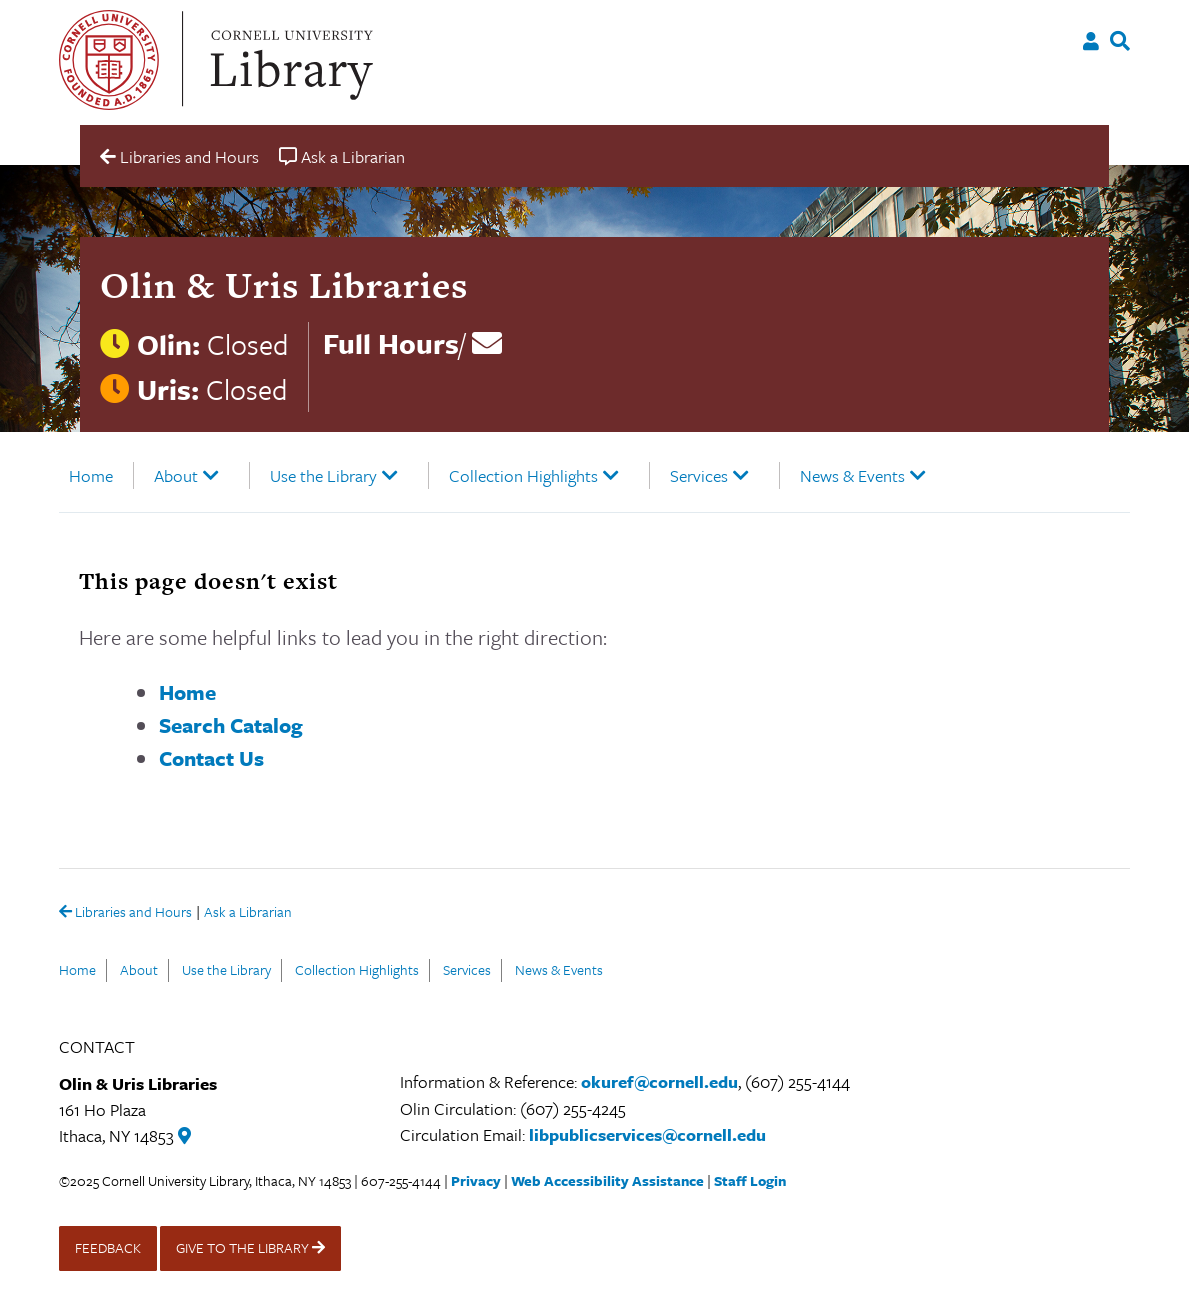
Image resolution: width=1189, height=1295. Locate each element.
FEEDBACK (108, 1247)
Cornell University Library (289, 60)
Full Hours (391, 343)
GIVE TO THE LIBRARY (250, 1247)
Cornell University (109, 60)
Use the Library (323, 475)
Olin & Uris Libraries (284, 285)
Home (91, 475)
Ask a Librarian (248, 913)
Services (699, 475)
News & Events (852, 475)
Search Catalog (231, 725)
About (176, 475)
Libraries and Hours (125, 913)
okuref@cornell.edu (659, 1081)
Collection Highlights (523, 475)
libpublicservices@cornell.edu (647, 1134)
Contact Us (211, 758)
